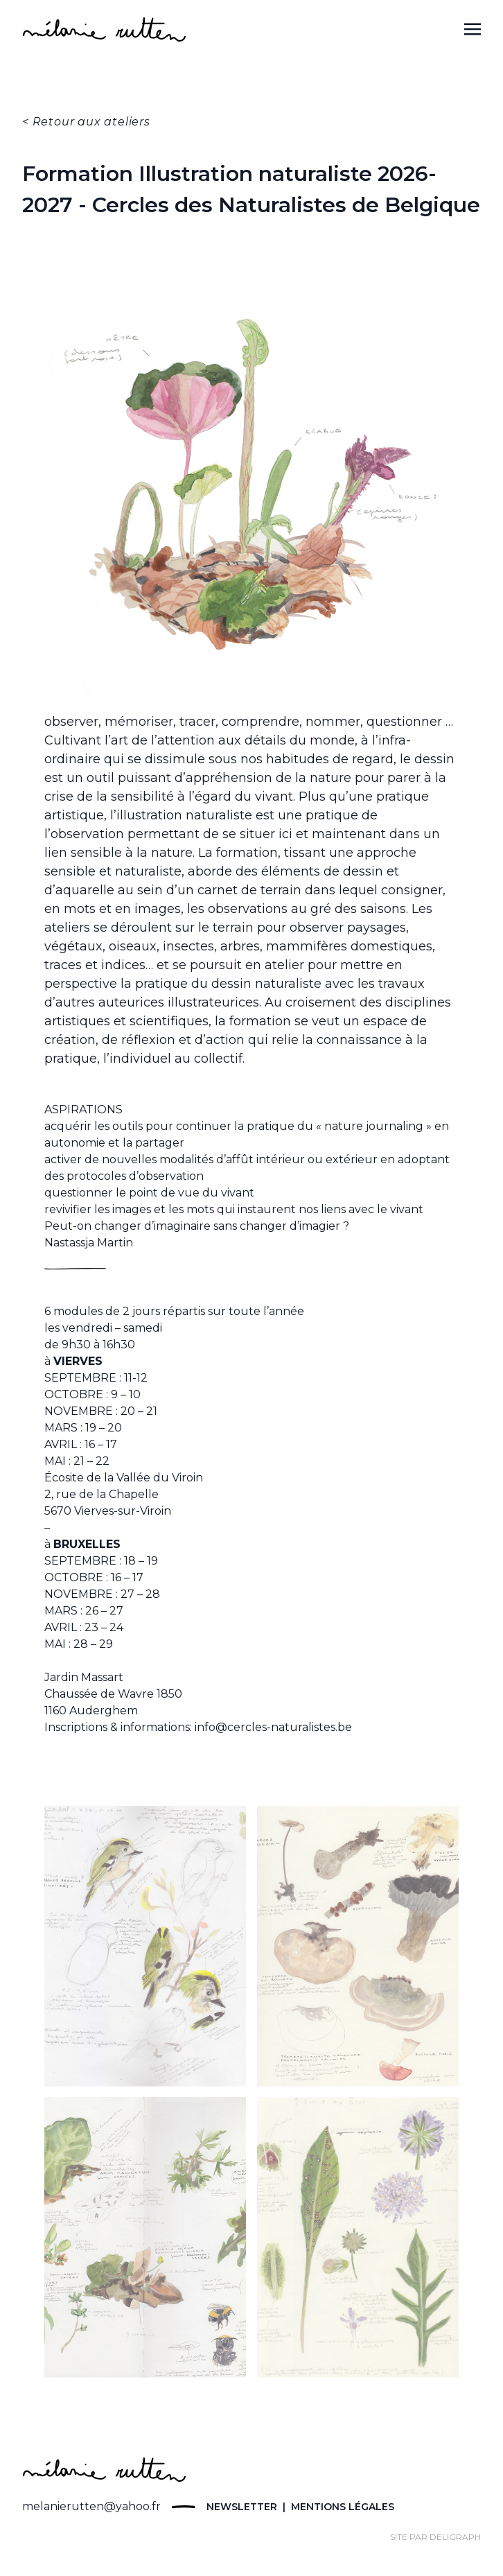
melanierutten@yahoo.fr (91, 2506)
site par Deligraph (435, 2537)
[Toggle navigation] (472, 28)
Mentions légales (341, 2506)
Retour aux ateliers (91, 121)
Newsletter (241, 2506)
